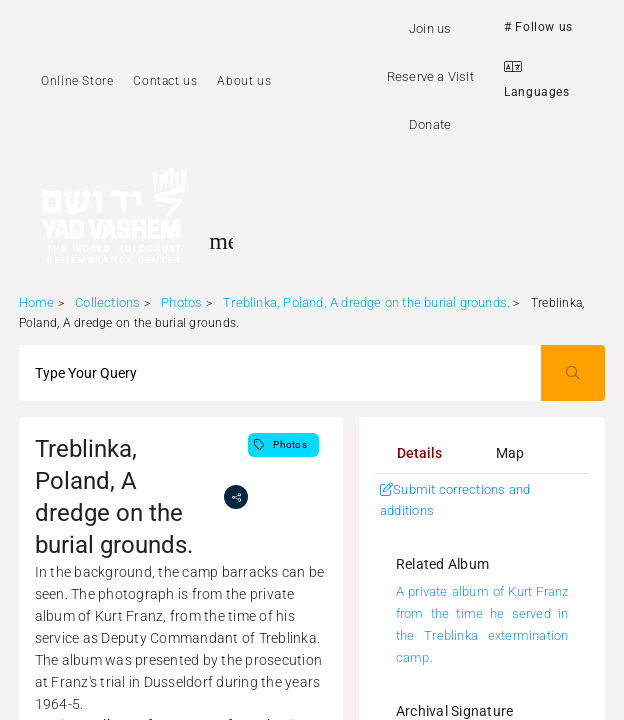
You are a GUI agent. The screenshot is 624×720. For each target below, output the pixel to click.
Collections (107, 302)
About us (244, 81)
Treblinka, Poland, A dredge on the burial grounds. (366, 302)
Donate (430, 124)
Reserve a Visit (430, 76)
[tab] (420, 453)
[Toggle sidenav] (221, 241)
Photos (181, 302)
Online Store (77, 81)
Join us (430, 28)
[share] (236, 497)
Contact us (165, 81)
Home (37, 302)
